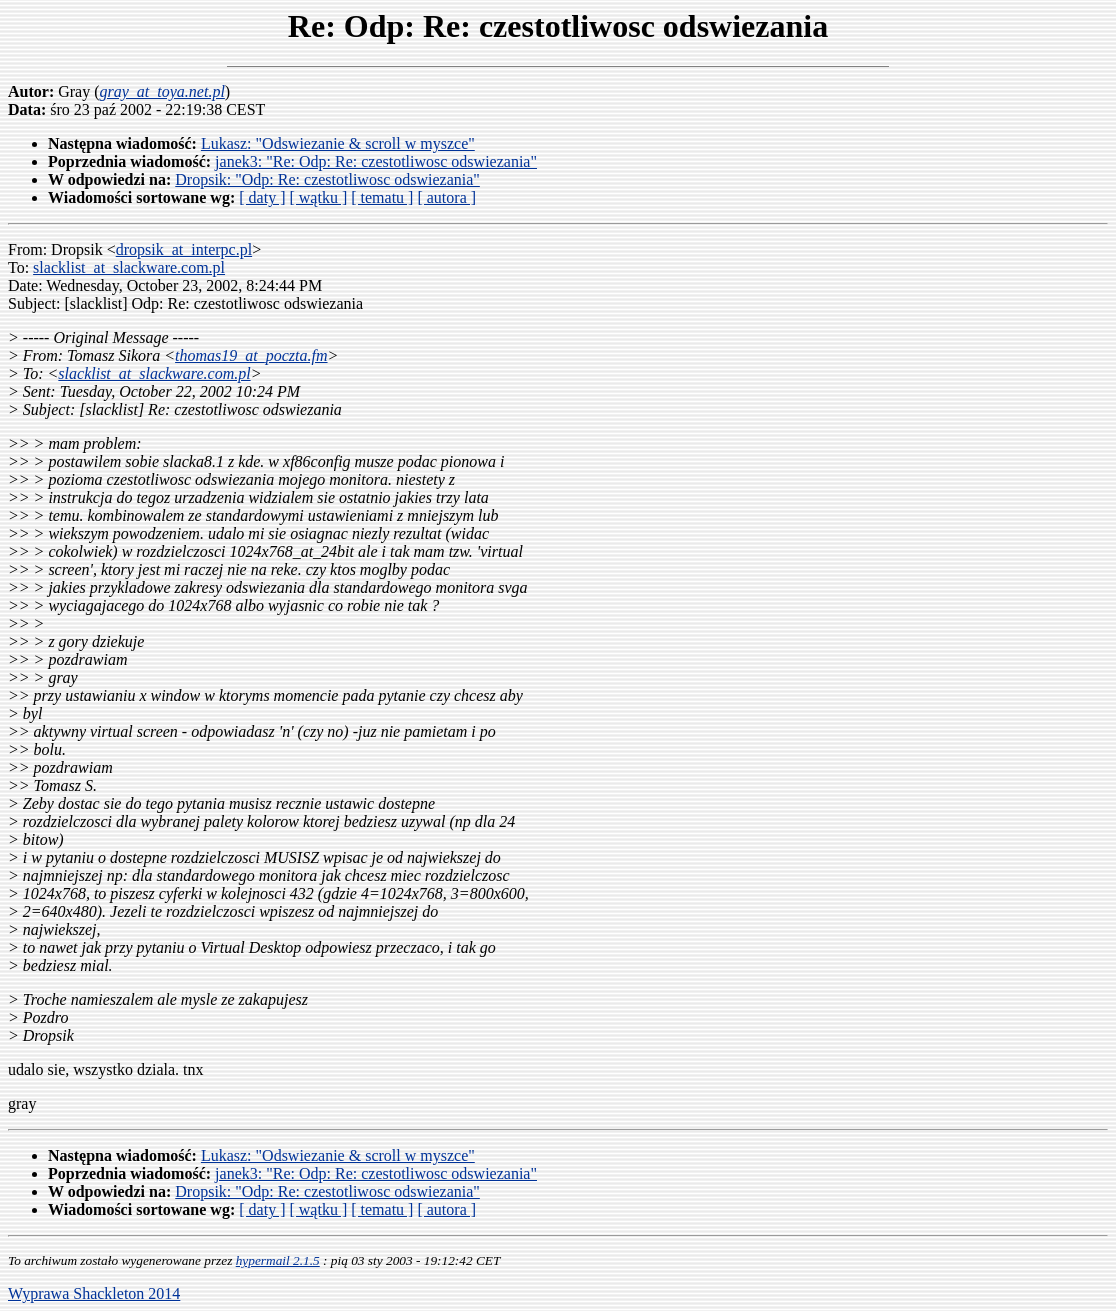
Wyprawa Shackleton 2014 (94, 1293)
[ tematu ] (382, 197)
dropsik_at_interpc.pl (184, 249)
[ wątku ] (318, 197)
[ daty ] (262, 197)
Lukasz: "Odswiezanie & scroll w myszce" (338, 143)
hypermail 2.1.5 (278, 1260)
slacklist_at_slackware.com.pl (129, 267)
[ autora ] (446, 197)
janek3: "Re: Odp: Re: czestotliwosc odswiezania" (376, 161)
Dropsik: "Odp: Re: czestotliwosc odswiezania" (327, 179)
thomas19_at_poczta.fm (251, 355)
